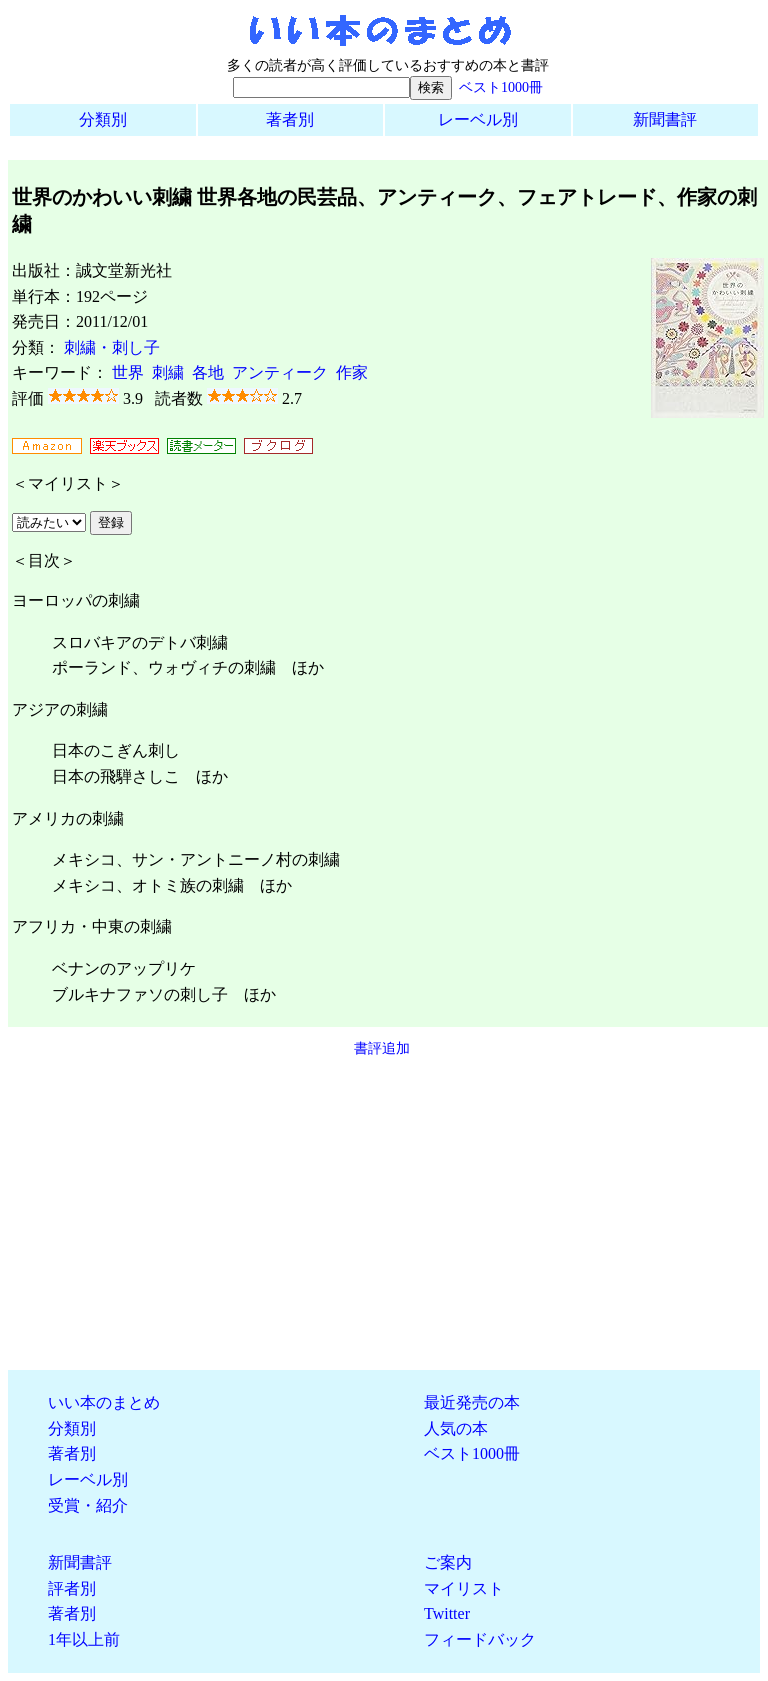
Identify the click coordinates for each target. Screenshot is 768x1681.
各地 (208, 372)
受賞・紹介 (88, 1505)
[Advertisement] (384, 1214)
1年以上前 (84, 1639)
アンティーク (280, 372)
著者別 (290, 119)
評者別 (72, 1588)
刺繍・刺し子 (112, 347)
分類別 (103, 119)
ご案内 (448, 1562)
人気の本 (456, 1428)
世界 (128, 372)
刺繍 (168, 372)
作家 (352, 372)
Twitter (447, 1613)
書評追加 (382, 1048)
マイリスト (464, 1588)
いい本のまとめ (104, 1402)
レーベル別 (478, 119)
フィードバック (480, 1639)
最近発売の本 (472, 1402)
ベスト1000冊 (501, 87)
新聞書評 (665, 119)
